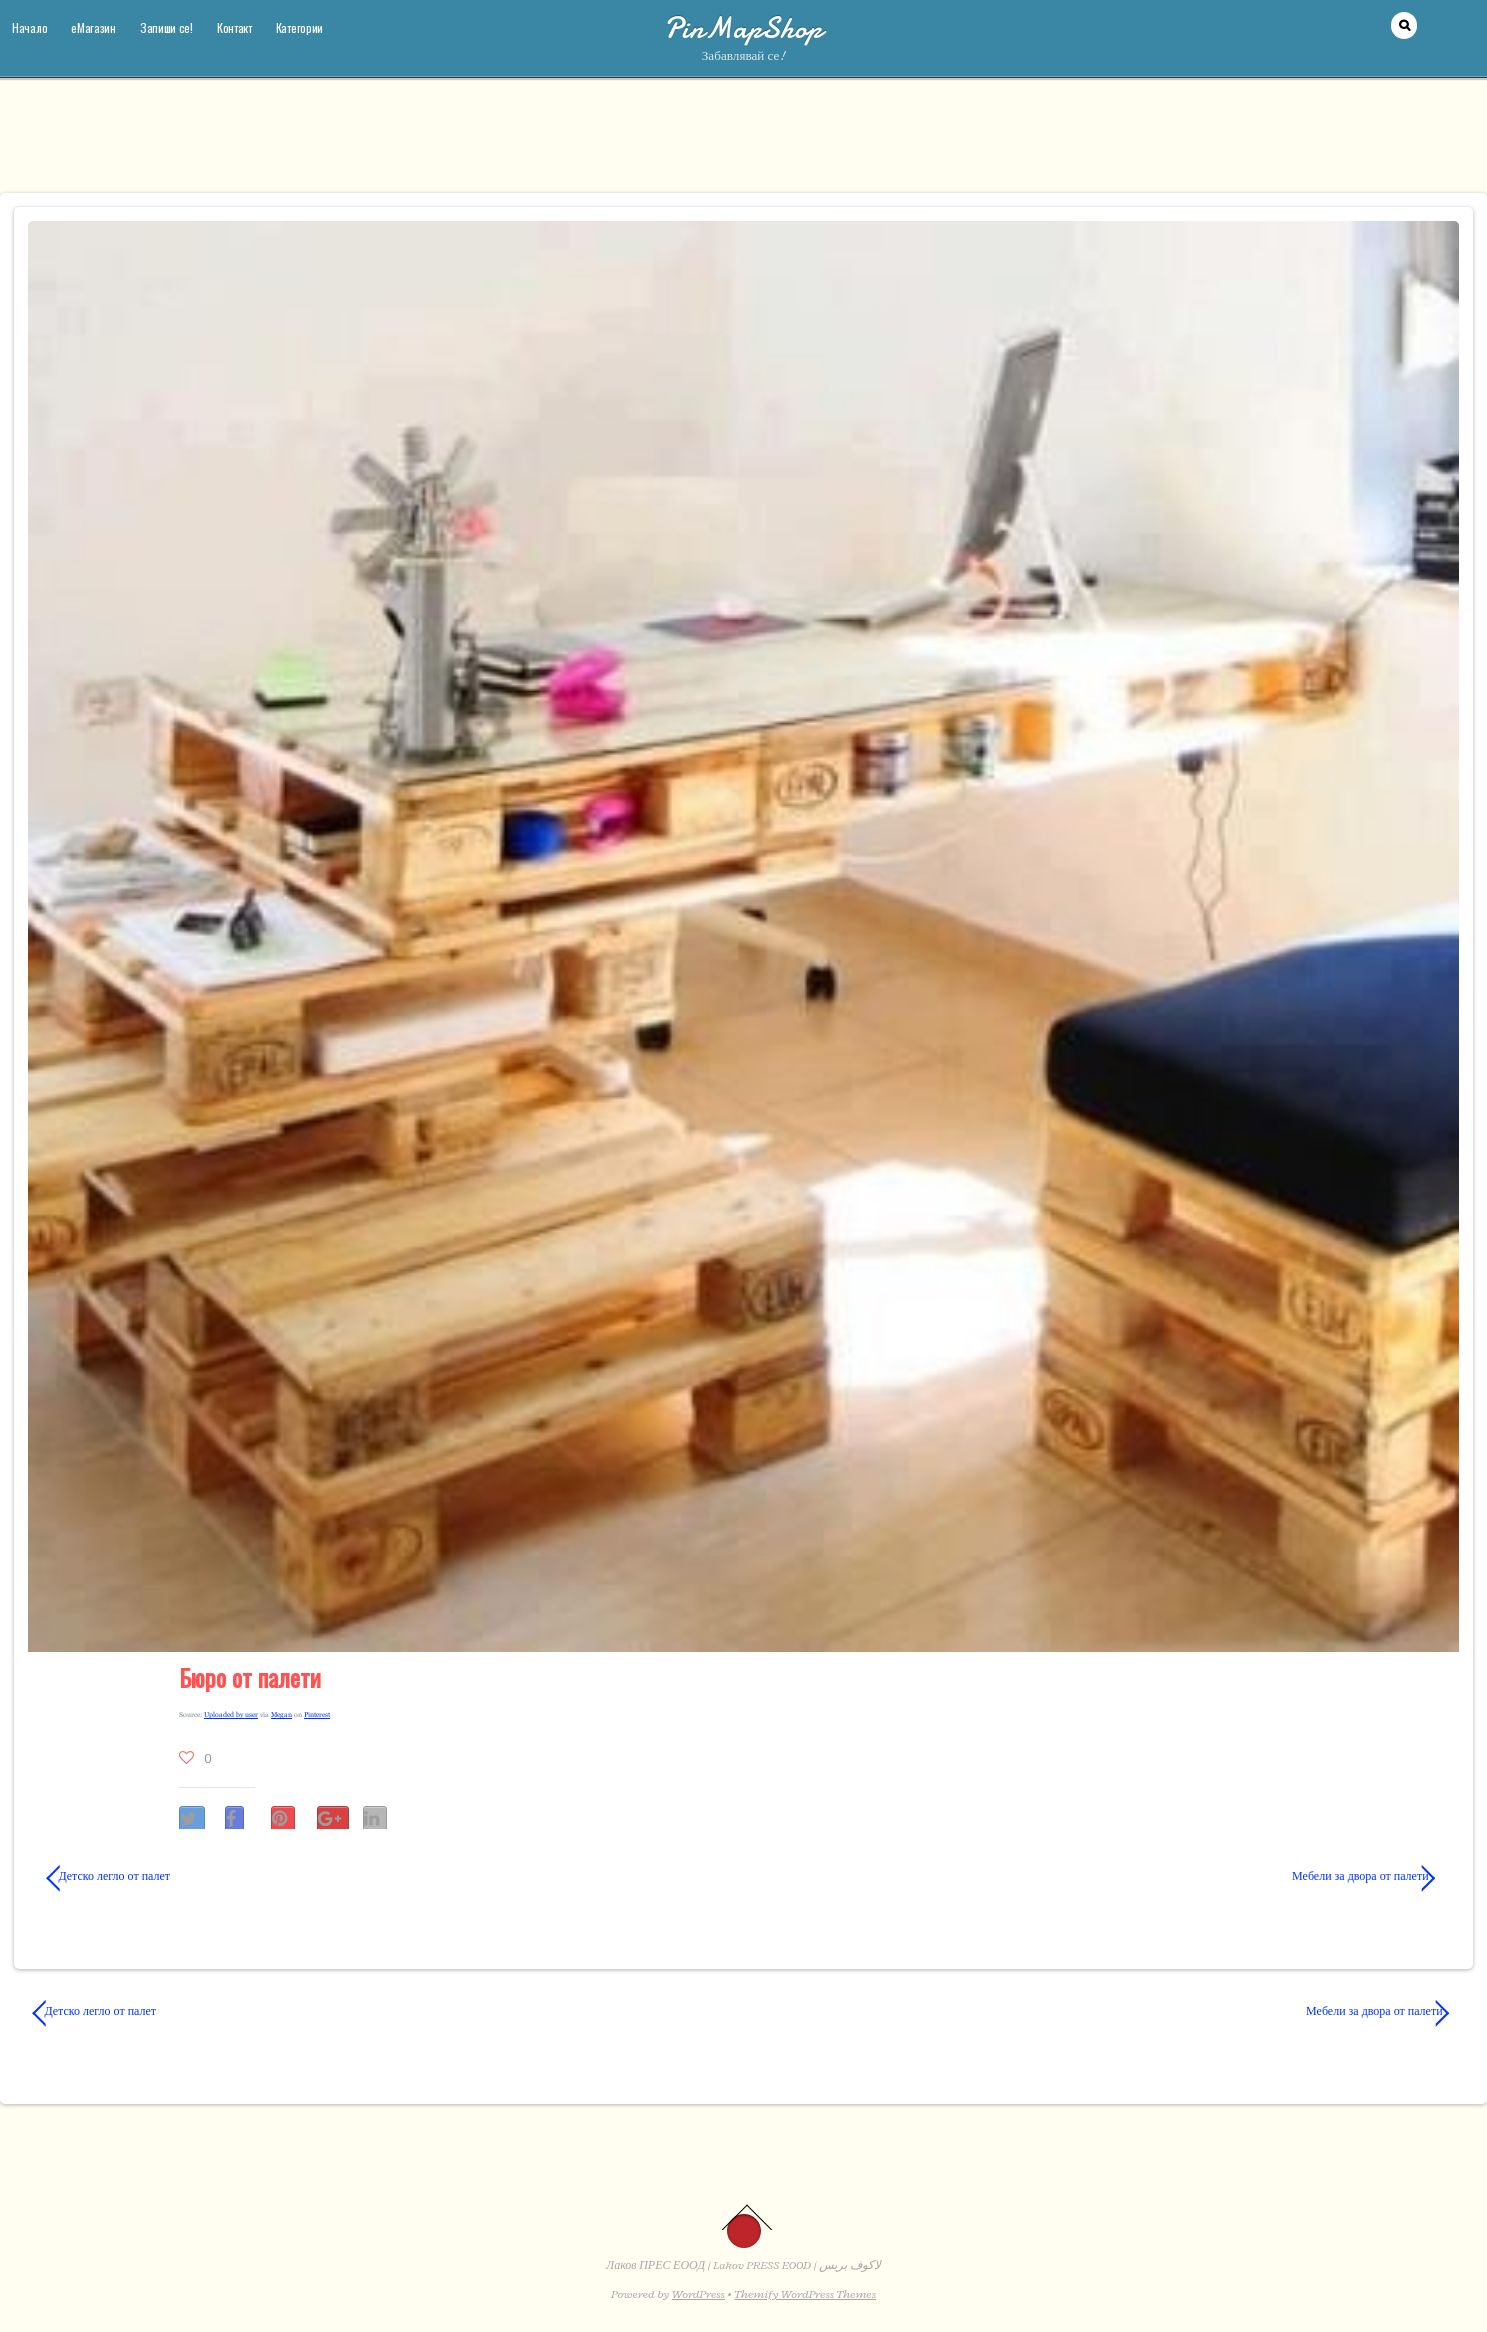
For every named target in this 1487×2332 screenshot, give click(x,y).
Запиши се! (166, 27)
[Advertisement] (744, 145)
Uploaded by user (231, 1715)
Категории (299, 27)
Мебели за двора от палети (1107, 1876)
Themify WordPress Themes (805, 2294)
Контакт (234, 27)
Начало (29, 27)
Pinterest (317, 1715)
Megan (281, 1715)
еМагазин (93, 27)
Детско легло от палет (109, 1876)
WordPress (698, 2294)
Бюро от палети (250, 1677)
